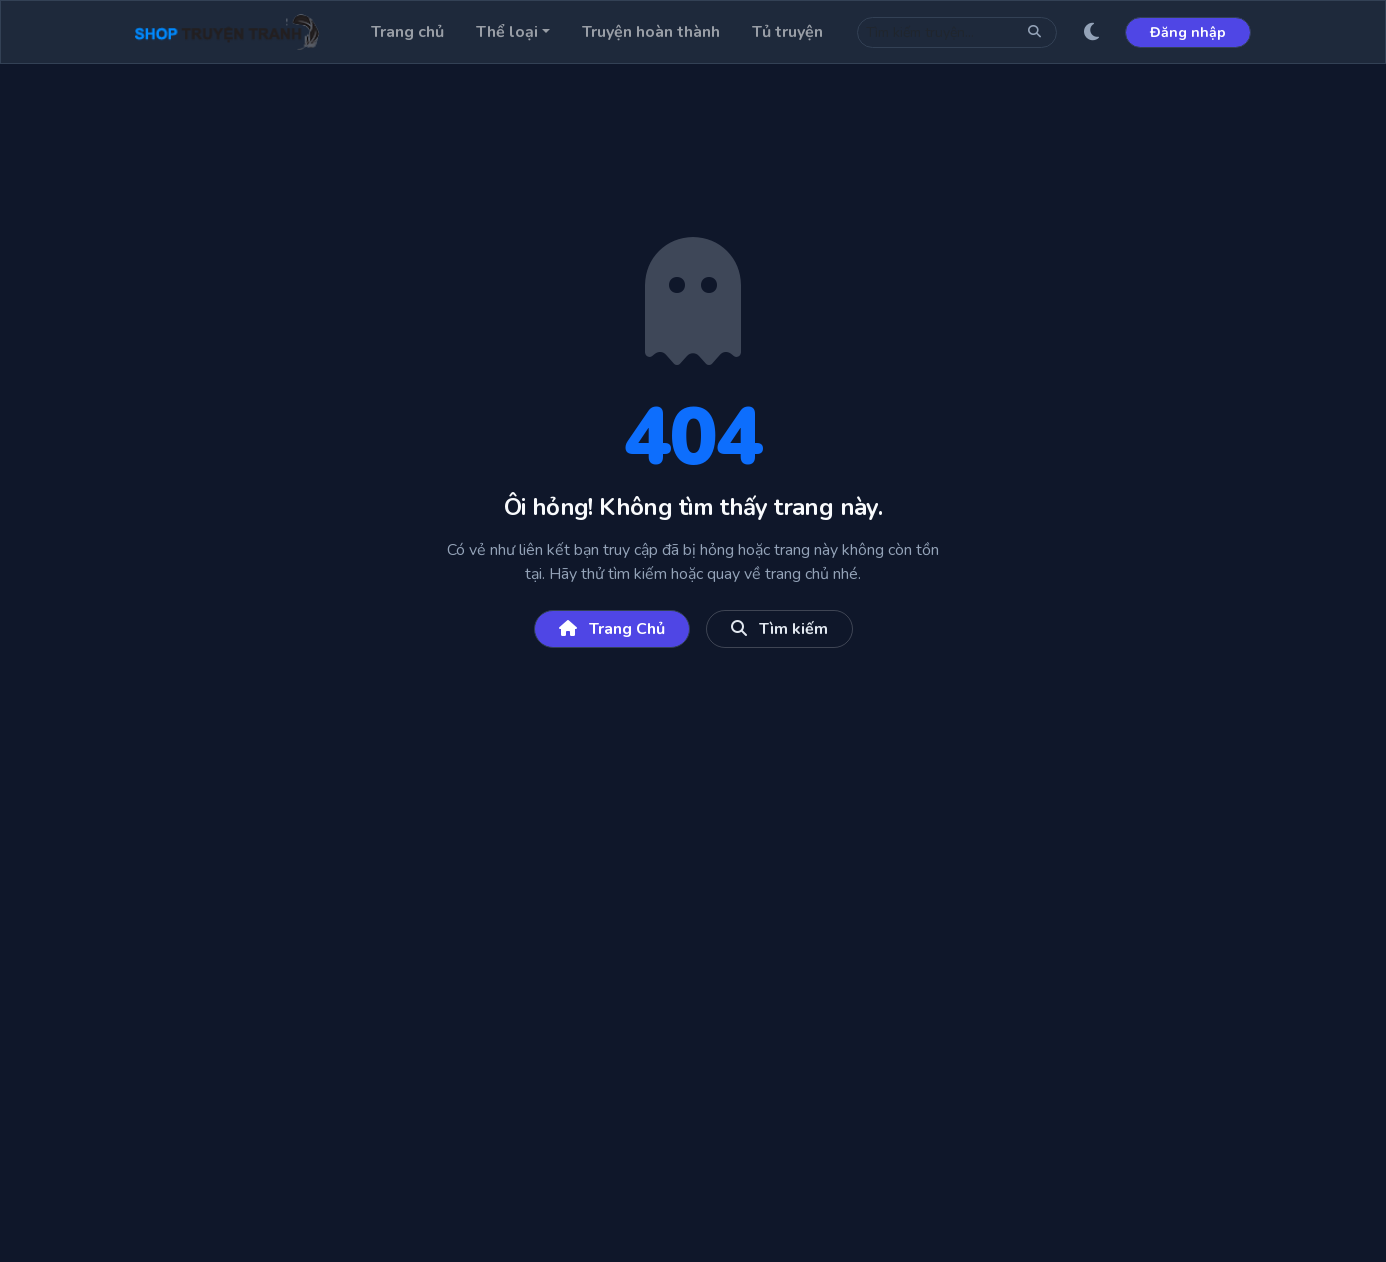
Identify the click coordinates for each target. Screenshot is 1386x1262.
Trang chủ (407, 32)
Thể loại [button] (507, 32)
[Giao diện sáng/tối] (1091, 32)
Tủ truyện (787, 32)
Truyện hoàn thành (651, 32)
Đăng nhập (1188, 32)
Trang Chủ (612, 629)
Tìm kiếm (779, 629)
